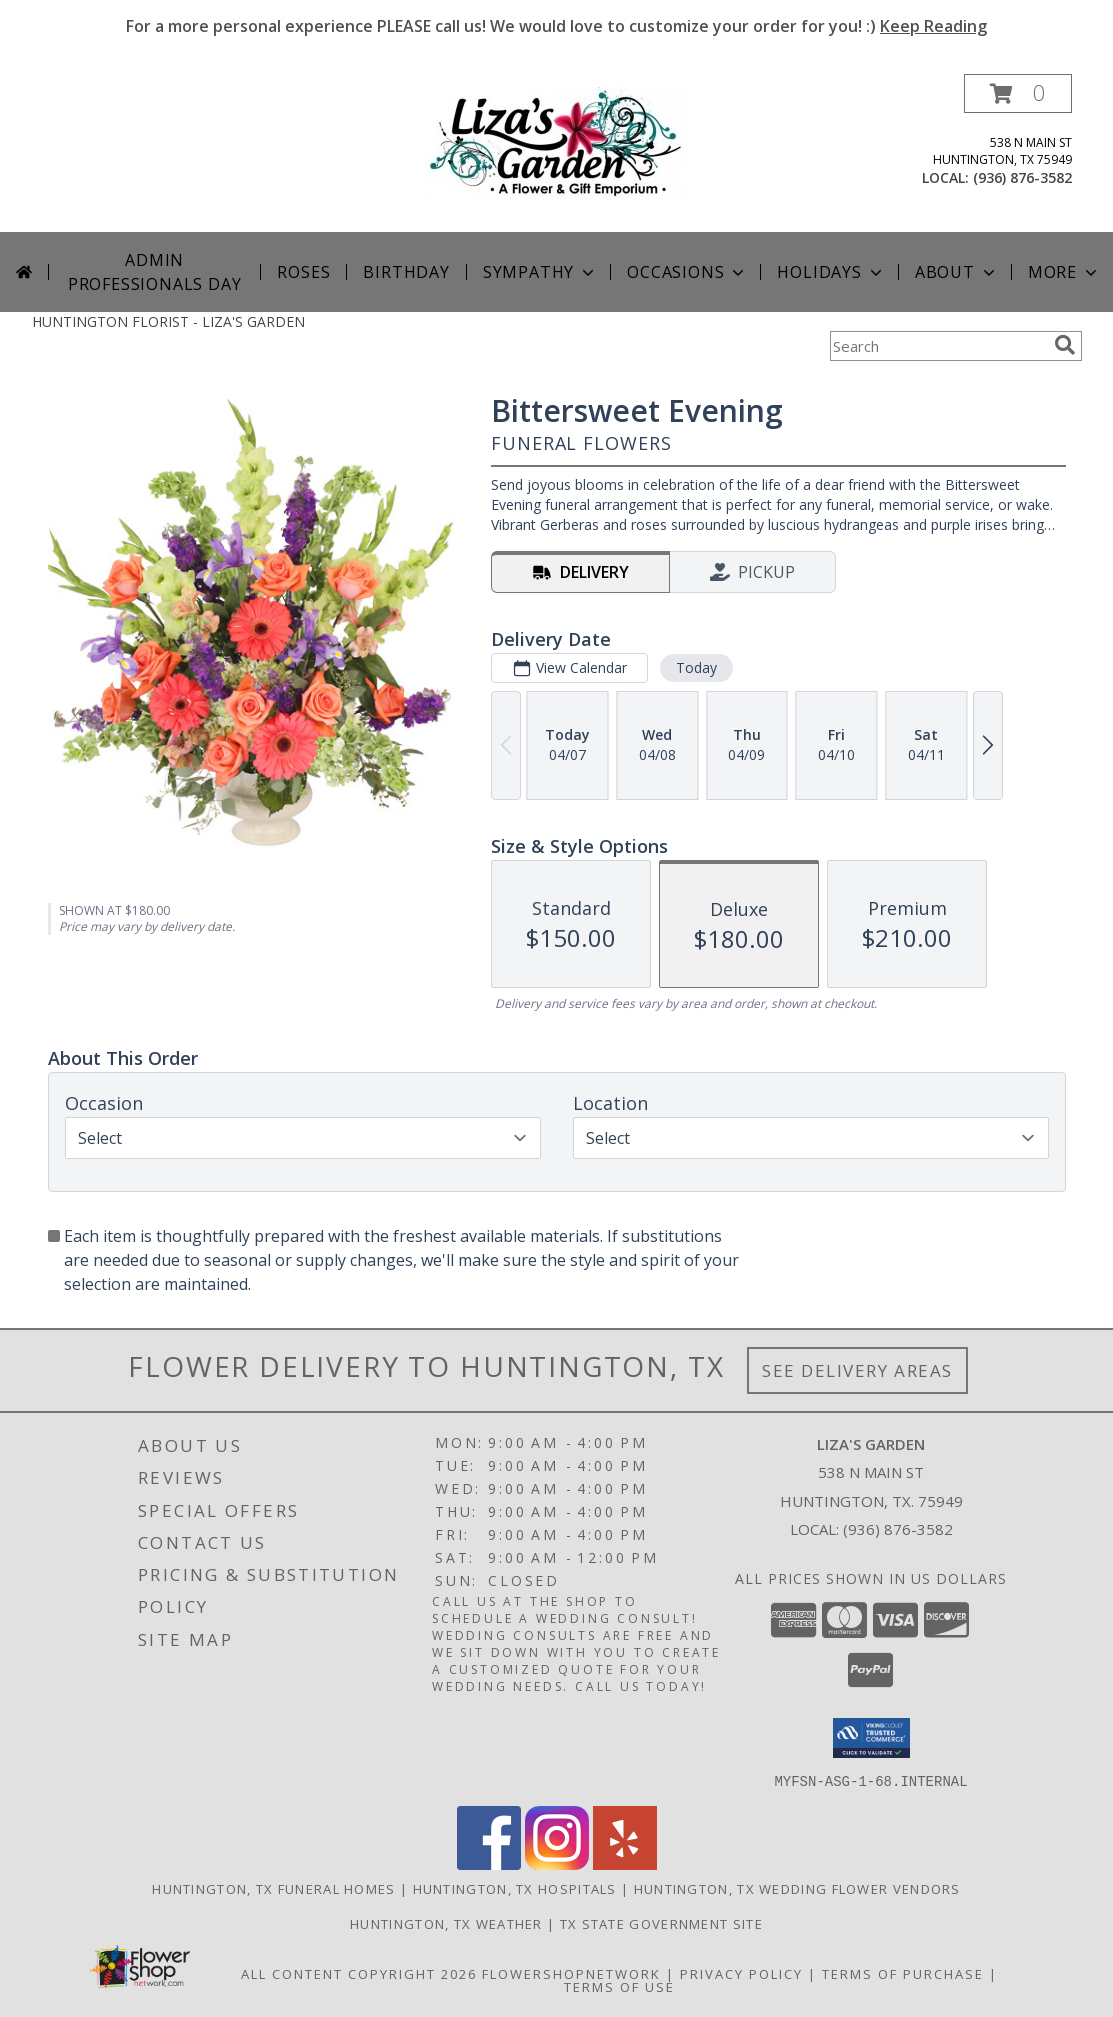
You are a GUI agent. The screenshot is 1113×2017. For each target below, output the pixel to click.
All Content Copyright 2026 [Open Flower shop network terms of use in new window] (359, 1973)
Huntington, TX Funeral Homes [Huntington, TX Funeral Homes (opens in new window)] (273, 1888)
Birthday (406, 272)
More (1064, 272)
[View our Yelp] (625, 1863)
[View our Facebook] (489, 1863)
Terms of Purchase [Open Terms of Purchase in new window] (903, 1973)
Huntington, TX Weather (446, 1923)
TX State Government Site (661, 1923)
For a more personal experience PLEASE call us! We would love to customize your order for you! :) (556, 26)
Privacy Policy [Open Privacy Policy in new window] (741, 1973)
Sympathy (540, 272)
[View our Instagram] (557, 1863)
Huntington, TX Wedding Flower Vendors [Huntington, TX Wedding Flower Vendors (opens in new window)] (797, 1888)
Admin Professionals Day (155, 272)
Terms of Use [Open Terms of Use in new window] (619, 1986)
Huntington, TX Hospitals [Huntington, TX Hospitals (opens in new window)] (515, 1888)
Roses (303, 272)
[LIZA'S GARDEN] (556, 142)
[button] (1018, 93)
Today (695, 667)
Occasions (687, 272)
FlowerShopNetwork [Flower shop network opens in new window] (571, 1973)
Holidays (831, 272)
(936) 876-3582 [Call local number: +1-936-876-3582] (1022, 177)
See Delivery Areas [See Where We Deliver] (857, 1370)
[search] (1065, 345)
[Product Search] (938, 346)
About (957, 272)
